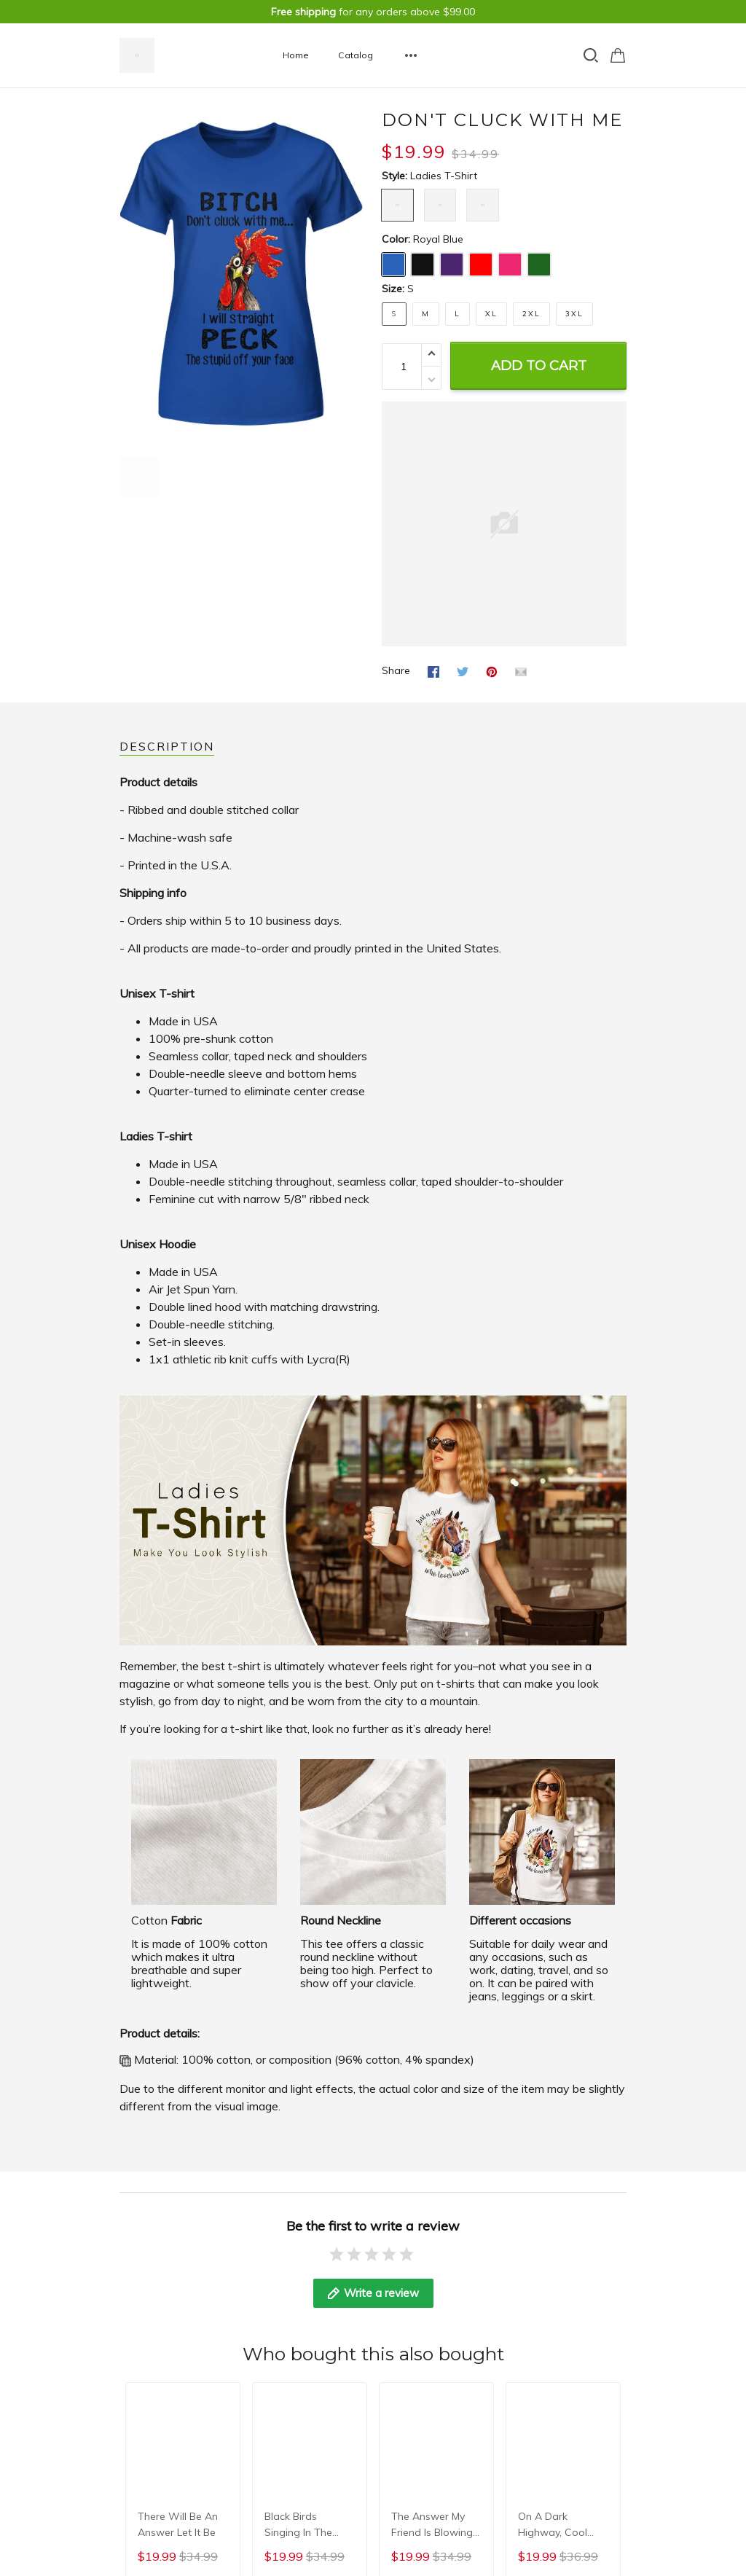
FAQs (132, 2352)
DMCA (134, 2372)
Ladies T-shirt (443, 175)
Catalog (355, 55)
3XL (574, 313)
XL (491, 313)
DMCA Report (593, 2420)
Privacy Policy (326, 2293)
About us (140, 2293)
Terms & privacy (158, 2332)
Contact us (145, 2312)
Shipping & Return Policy (353, 2312)
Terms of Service (334, 2332)
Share (396, 670)
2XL (531, 313)
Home (296, 55)
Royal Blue (438, 239)
